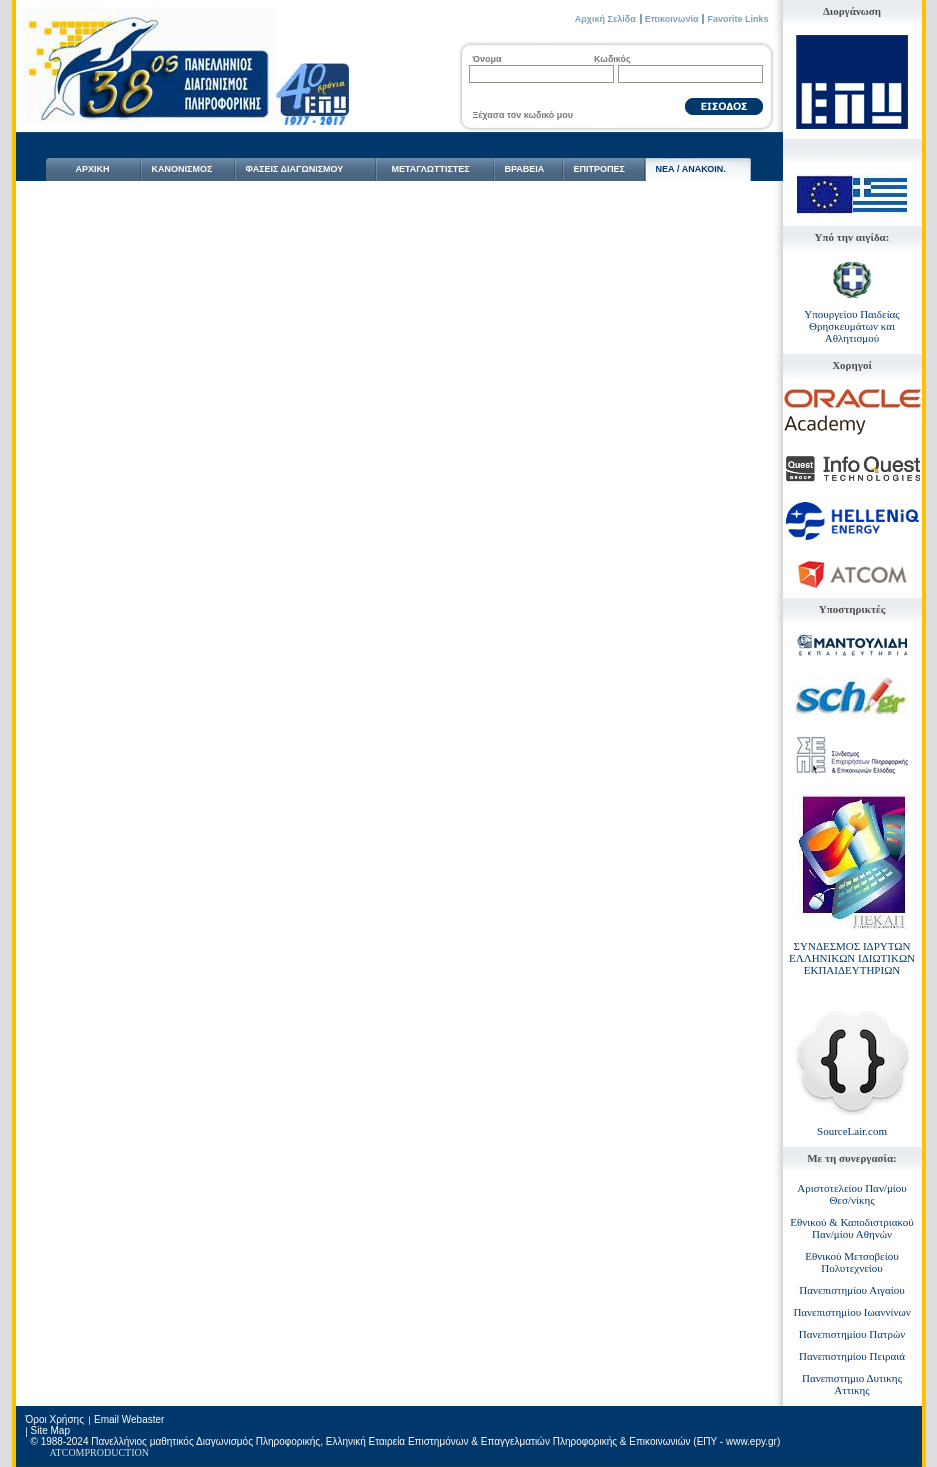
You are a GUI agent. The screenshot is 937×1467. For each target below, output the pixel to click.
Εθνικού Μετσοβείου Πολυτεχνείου (851, 1262)
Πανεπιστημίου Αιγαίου (851, 1290)
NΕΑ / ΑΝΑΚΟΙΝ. (691, 169)
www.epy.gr (751, 1441)
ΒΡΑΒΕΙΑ (525, 169)
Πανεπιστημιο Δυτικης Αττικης (852, 1384)
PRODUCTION (117, 1452)
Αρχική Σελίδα (605, 19)
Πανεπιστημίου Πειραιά (852, 1356)
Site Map (50, 1430)
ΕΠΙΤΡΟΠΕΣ (599, 169)
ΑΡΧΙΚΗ (93, 169)
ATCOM (67, 1452)
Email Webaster (129, 1419)
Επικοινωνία (672, 19)
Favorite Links (737, 19)
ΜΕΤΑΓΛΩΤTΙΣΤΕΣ (431, 169)
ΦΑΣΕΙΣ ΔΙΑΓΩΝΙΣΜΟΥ (295, 169)
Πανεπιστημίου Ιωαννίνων (851, 1312)
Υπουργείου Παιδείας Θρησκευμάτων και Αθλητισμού (851, 326)
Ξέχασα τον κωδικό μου (523, 115)
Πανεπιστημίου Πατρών (852, 1334)
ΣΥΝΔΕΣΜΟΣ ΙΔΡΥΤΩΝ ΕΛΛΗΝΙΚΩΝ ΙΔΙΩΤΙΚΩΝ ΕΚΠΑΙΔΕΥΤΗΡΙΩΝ (852, 958)
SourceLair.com (852, 1131)
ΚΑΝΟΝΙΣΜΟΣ (182, 169)
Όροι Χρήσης (55, 1419)
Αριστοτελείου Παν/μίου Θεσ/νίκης (851, 1194)
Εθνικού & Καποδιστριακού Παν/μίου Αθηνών (852, 1228)
